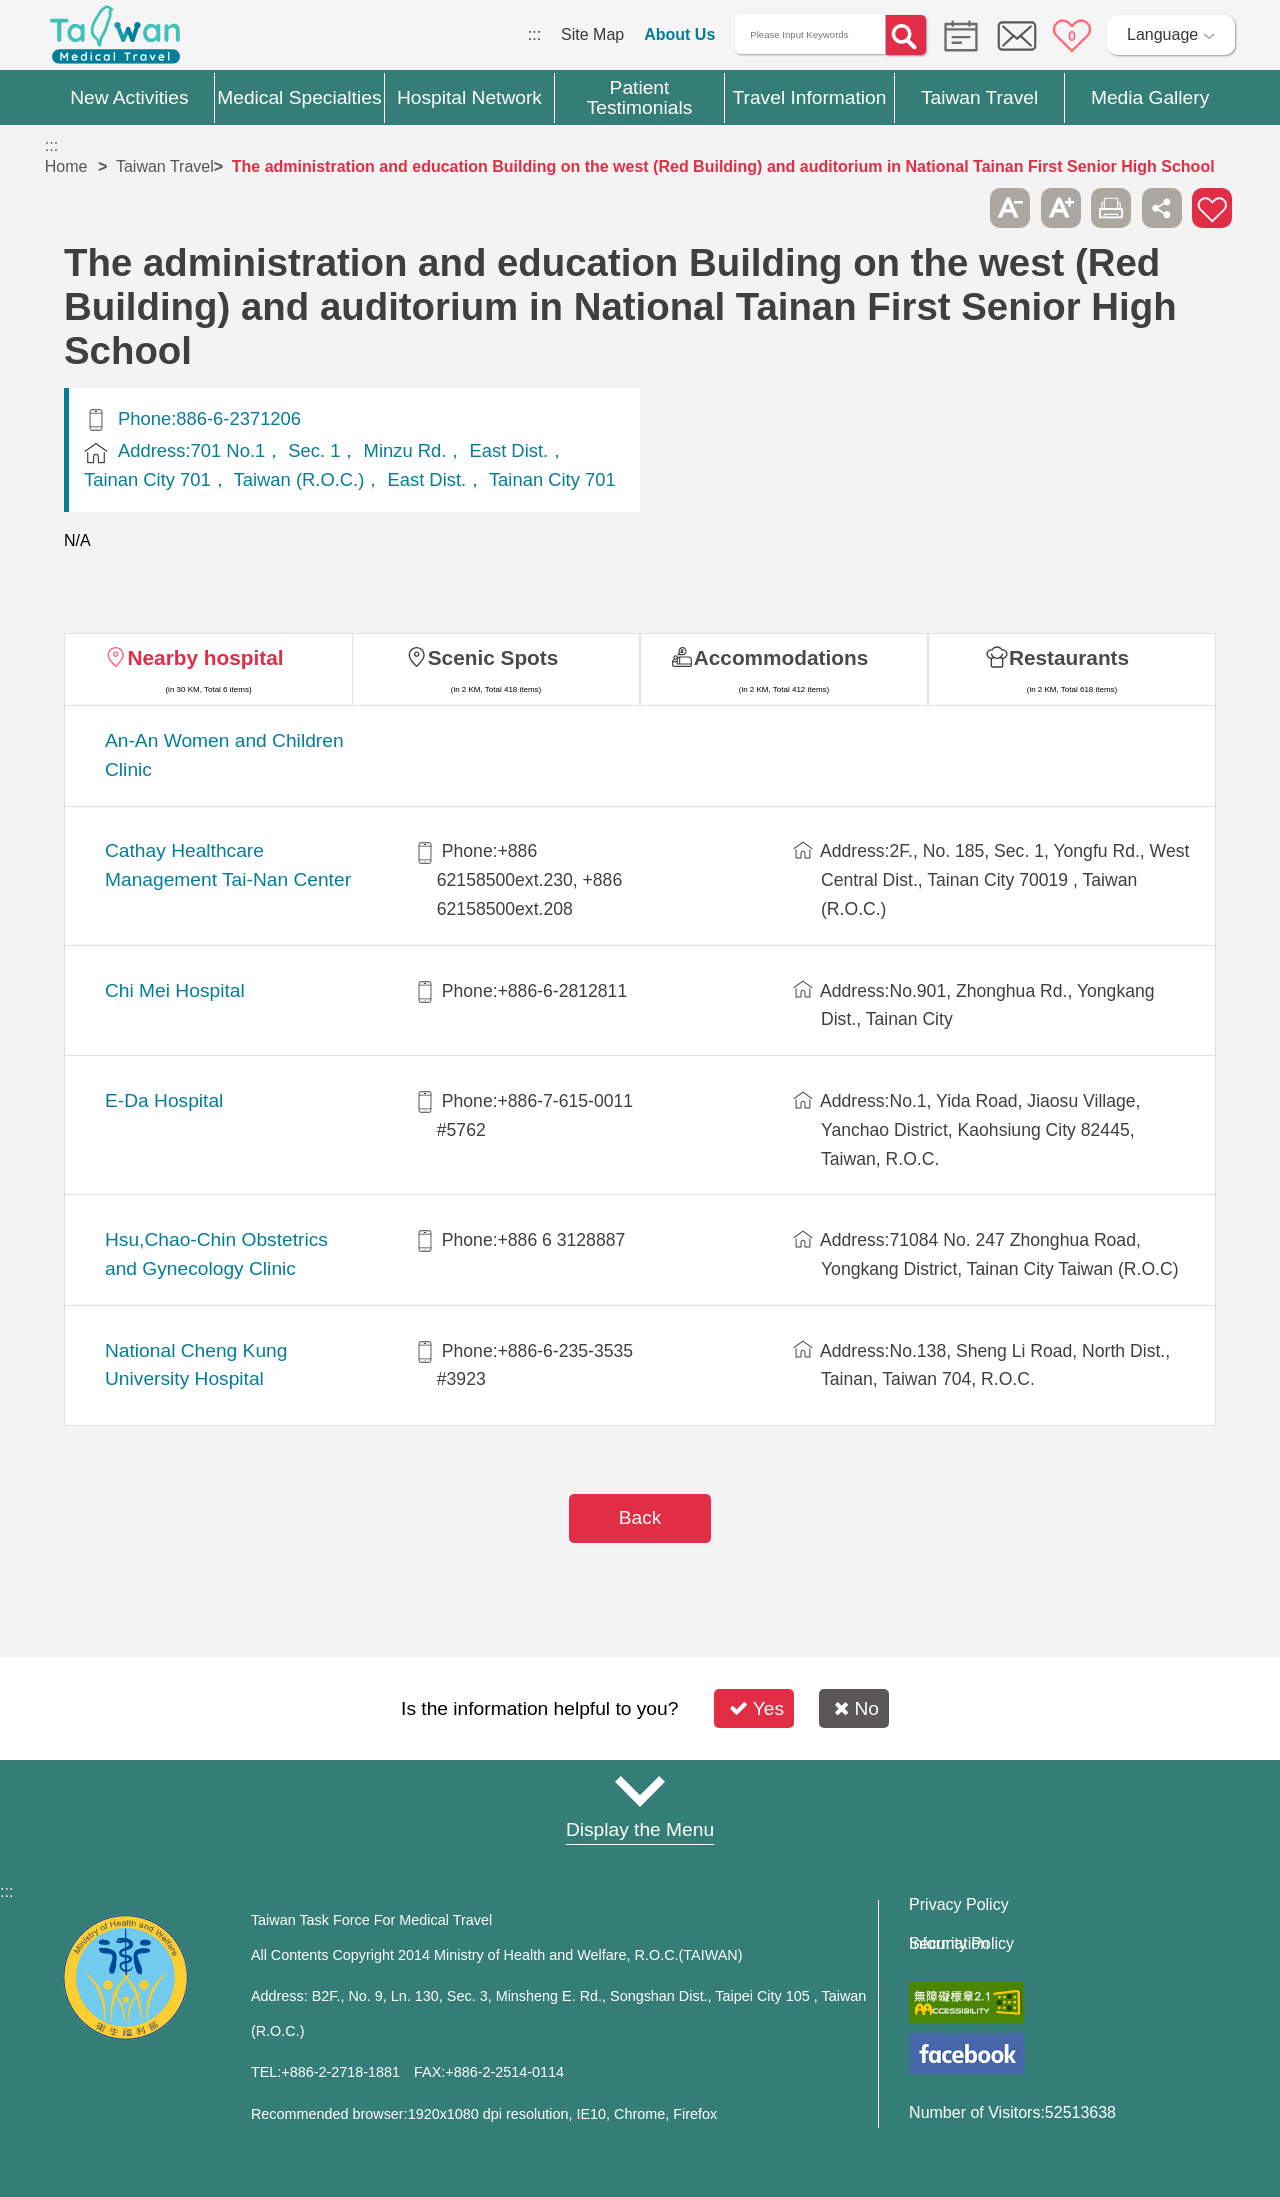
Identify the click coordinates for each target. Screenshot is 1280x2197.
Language (1162, 34)
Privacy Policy (959, 1905)
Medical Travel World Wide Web (115, 40)
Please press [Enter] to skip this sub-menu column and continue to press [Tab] (960, 208)
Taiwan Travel (165, 166)
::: (534, 34)
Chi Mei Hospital (175, 990)
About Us (679, 34)
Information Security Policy (961, 1944)
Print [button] (1111, 208)
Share (1162, 208)
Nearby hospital (205, 657)
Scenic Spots (493, 657)
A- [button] (1010, 208)
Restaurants (1069, 657)
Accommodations (781, 657)
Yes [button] (756, 1708)
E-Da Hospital (164, 1100)
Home (66, 166)
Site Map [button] (640, 1791)
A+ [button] (1061, 208)
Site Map (592, 34)
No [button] (856, 1708)
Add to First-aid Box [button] (1212, 208)
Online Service (1017, 36)
